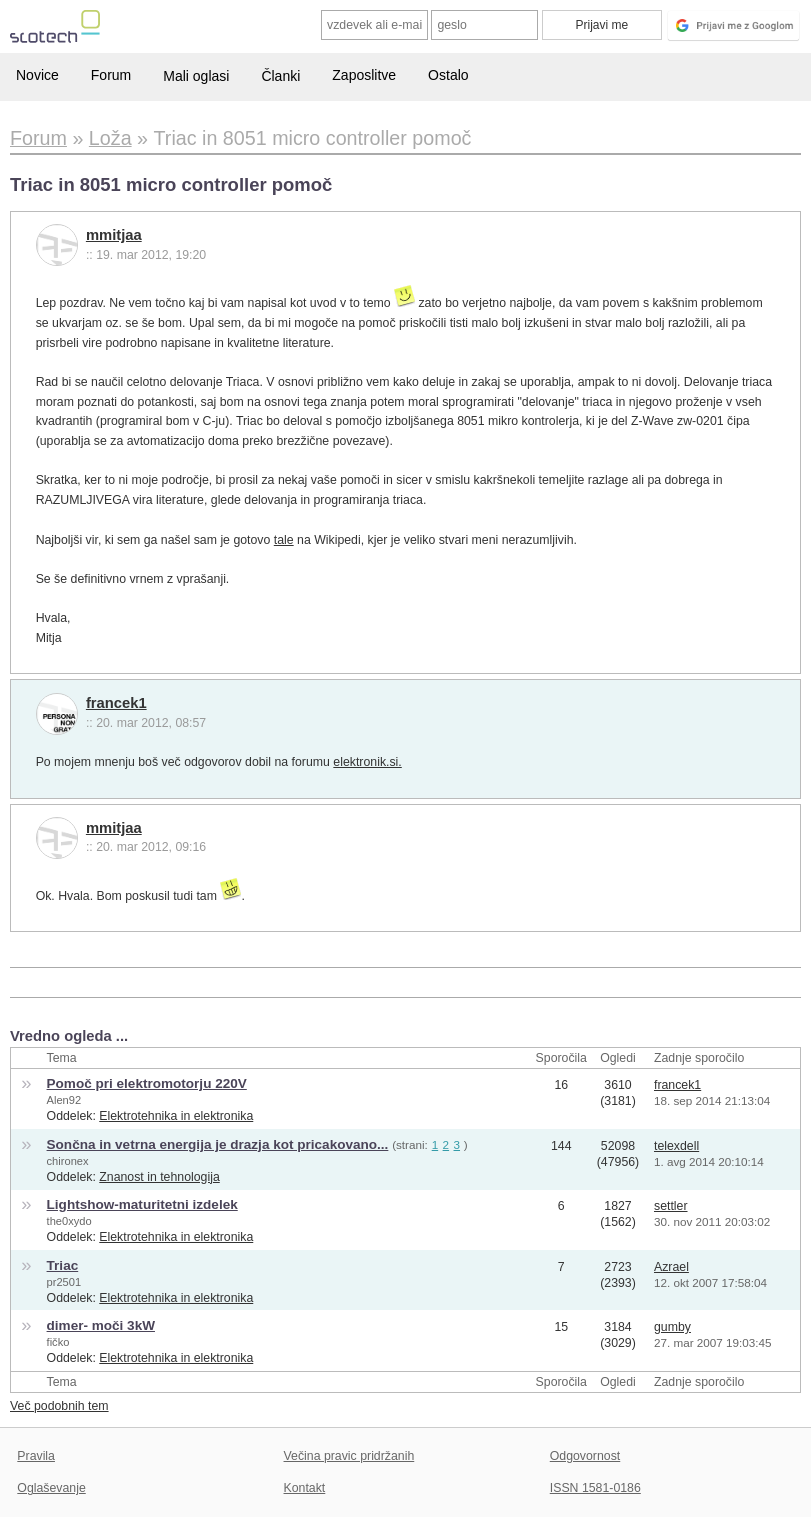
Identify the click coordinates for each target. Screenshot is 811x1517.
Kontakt (305, 1488)
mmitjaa (114, 235)
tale (284, 540)
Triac (63, 1265)
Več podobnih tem (59, 1406)
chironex (68, 1161)
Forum (111, 75)
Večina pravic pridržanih (349, 1456)
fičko (58, 1342)
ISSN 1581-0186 (595, 1488)
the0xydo (69, 1221)
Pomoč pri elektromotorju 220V (147, 1083)
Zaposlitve (364, 75)
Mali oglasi (196, 76)
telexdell (676, 1146)
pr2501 (64, 1282)
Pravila (36, 1456)
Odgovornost (585, 1456)
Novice (37, 75)
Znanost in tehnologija (159, 1177)
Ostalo (448, 75)
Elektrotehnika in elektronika (176, 1116)
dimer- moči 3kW (101, 1325)
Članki (280, 76)
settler (671, 1206)
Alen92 (64, 1100)
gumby (672, 1327)
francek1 (116, 703)
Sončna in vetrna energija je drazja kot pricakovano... (218, 1144)
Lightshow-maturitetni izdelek (142, 1204)
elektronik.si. (367, 762)
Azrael (671, 1267)
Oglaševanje (51, 1488)
